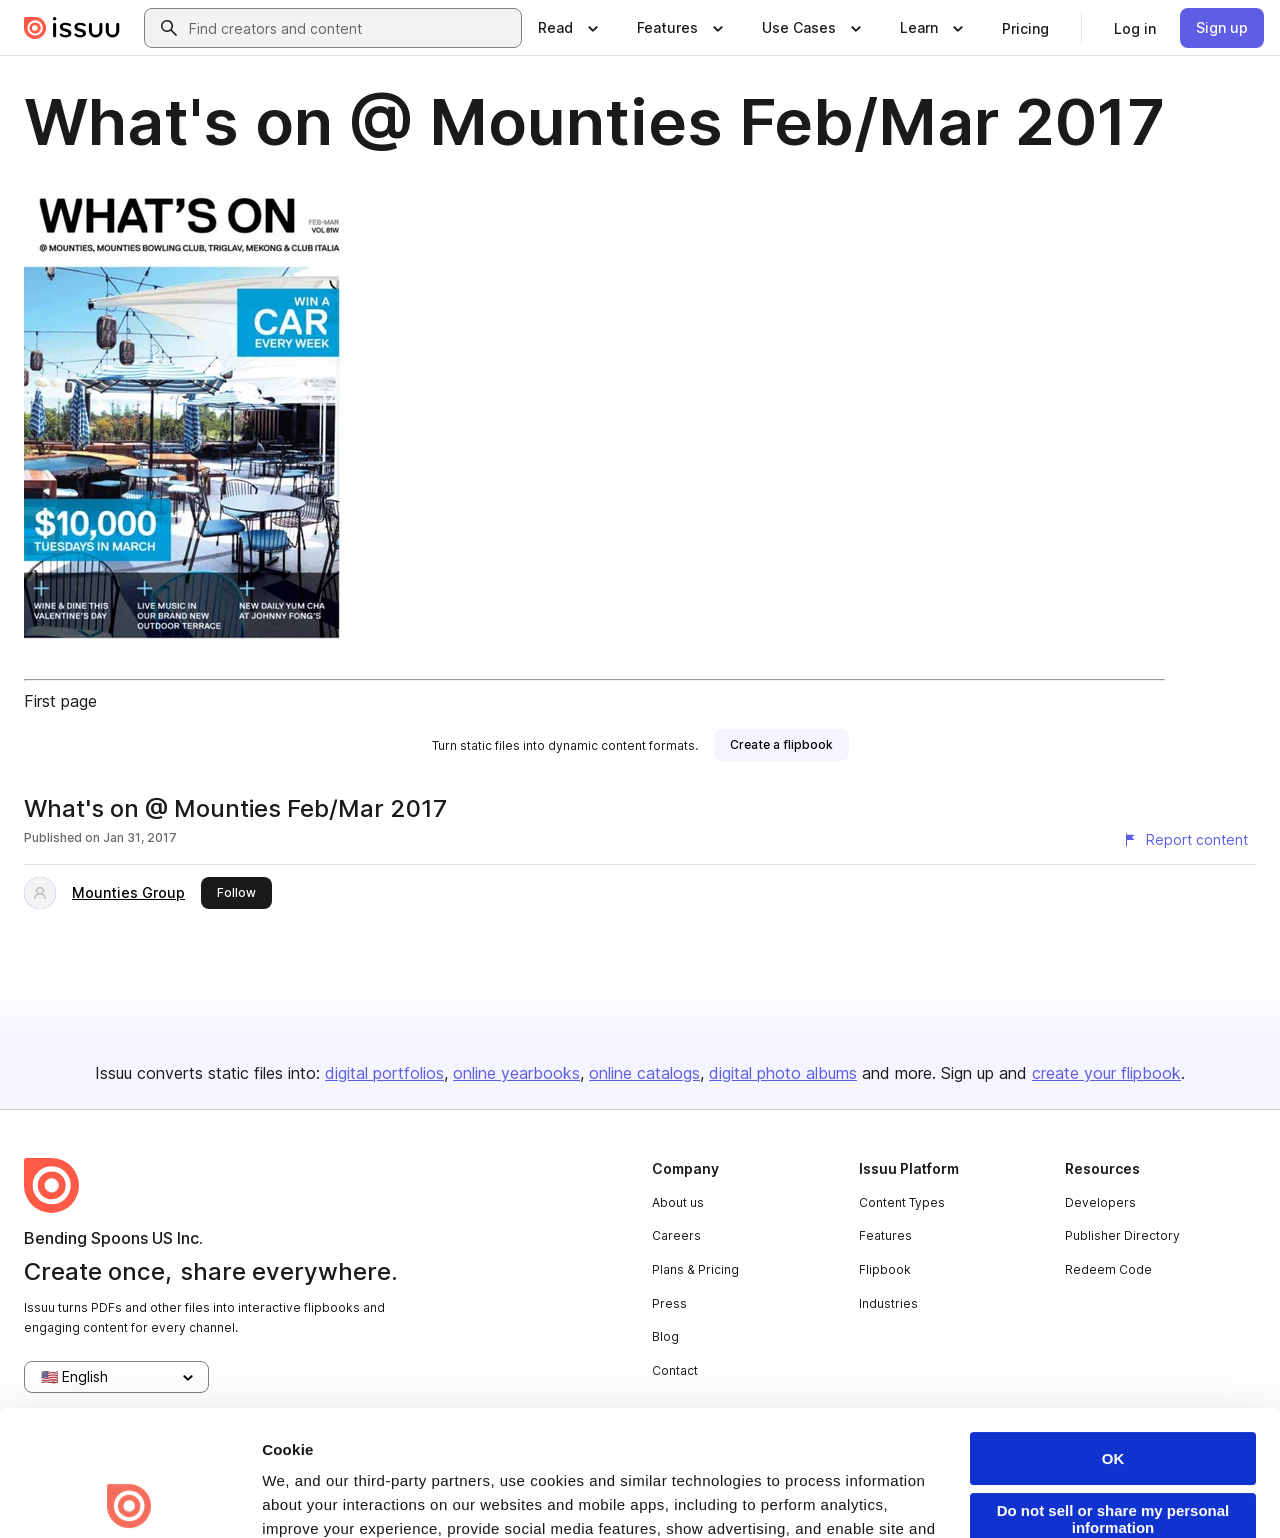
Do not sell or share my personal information (1113, 1394)
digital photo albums (783, 1073)
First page (60, 701)
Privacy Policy (603, 1427)
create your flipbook (1106, 1073)
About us (678, 1202)
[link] (1025, 28)
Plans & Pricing (695, 1269)
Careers (676, 1235)
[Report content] (1185, 840)
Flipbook (885, 1269)
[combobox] (351, 28)
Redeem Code (1108, 1269)
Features (885, 1235)
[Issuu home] (72, 28)
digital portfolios (384, 1073)
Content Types (902, 1202)
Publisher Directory (1122, 1235)
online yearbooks (516, 1073)
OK (1113, 1333)
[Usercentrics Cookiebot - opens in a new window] (129, 1499)
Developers (1100, 1202)
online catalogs (644, 1073)
